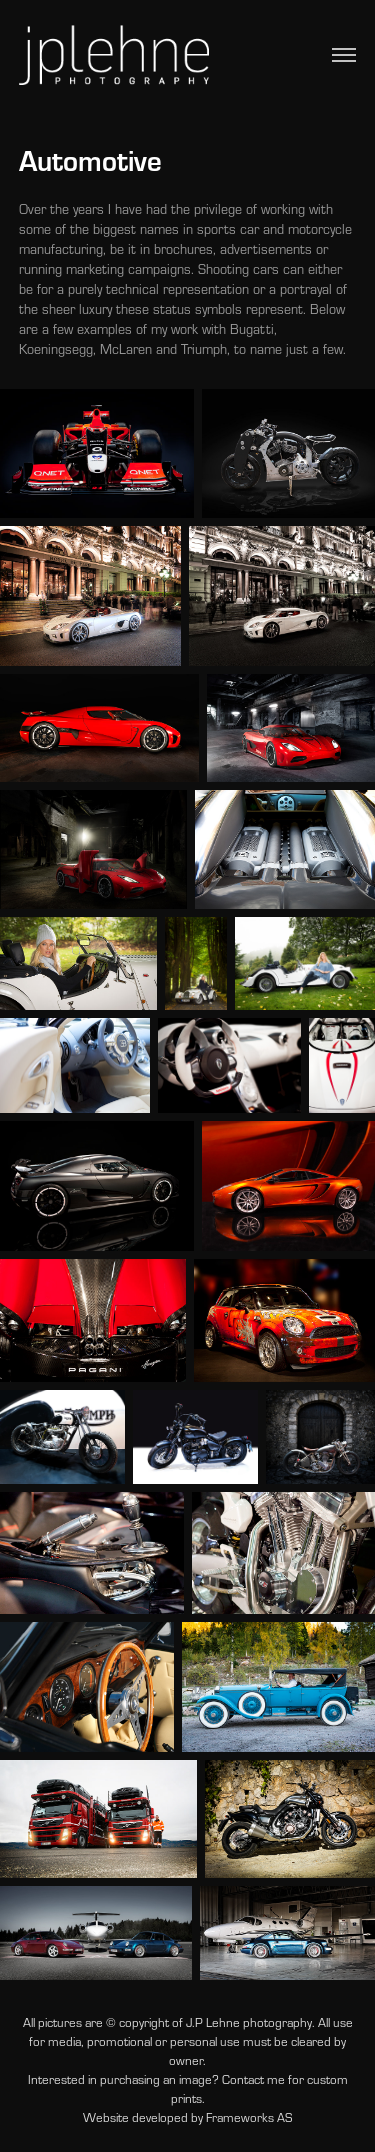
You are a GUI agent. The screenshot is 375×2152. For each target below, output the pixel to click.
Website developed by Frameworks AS (187, 2117)
